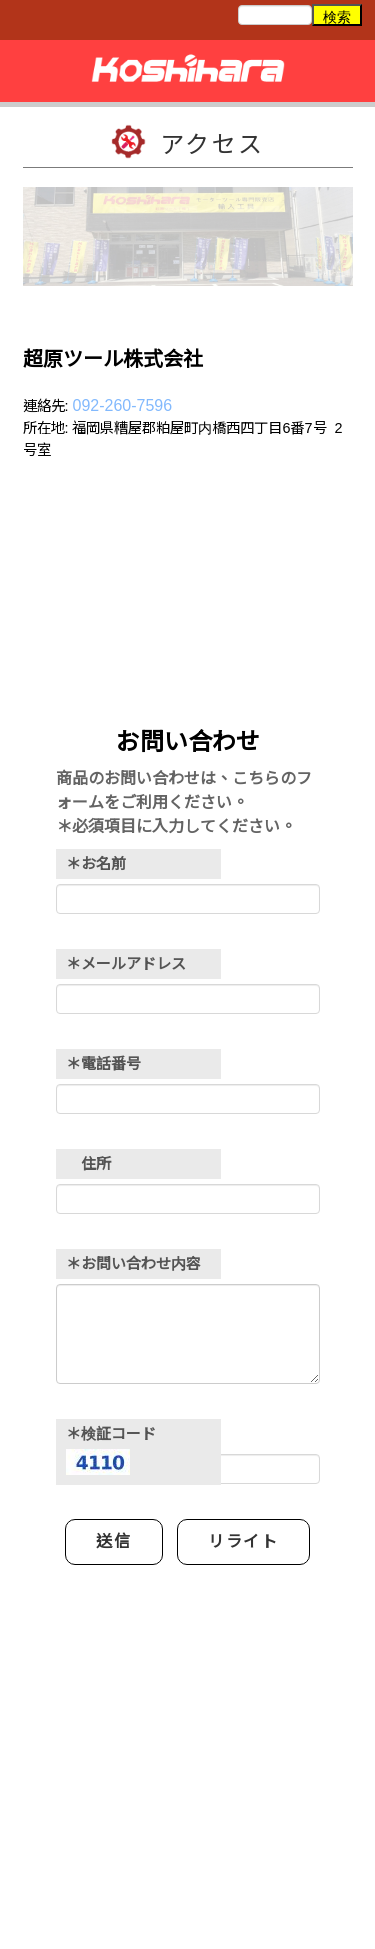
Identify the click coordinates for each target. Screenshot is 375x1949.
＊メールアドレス (126, 963)
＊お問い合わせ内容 (133, 1263)
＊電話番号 (103, 1063)
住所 (88, 1163)
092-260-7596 (123, 405)
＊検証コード (111, 1451)
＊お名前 (96, 863)
